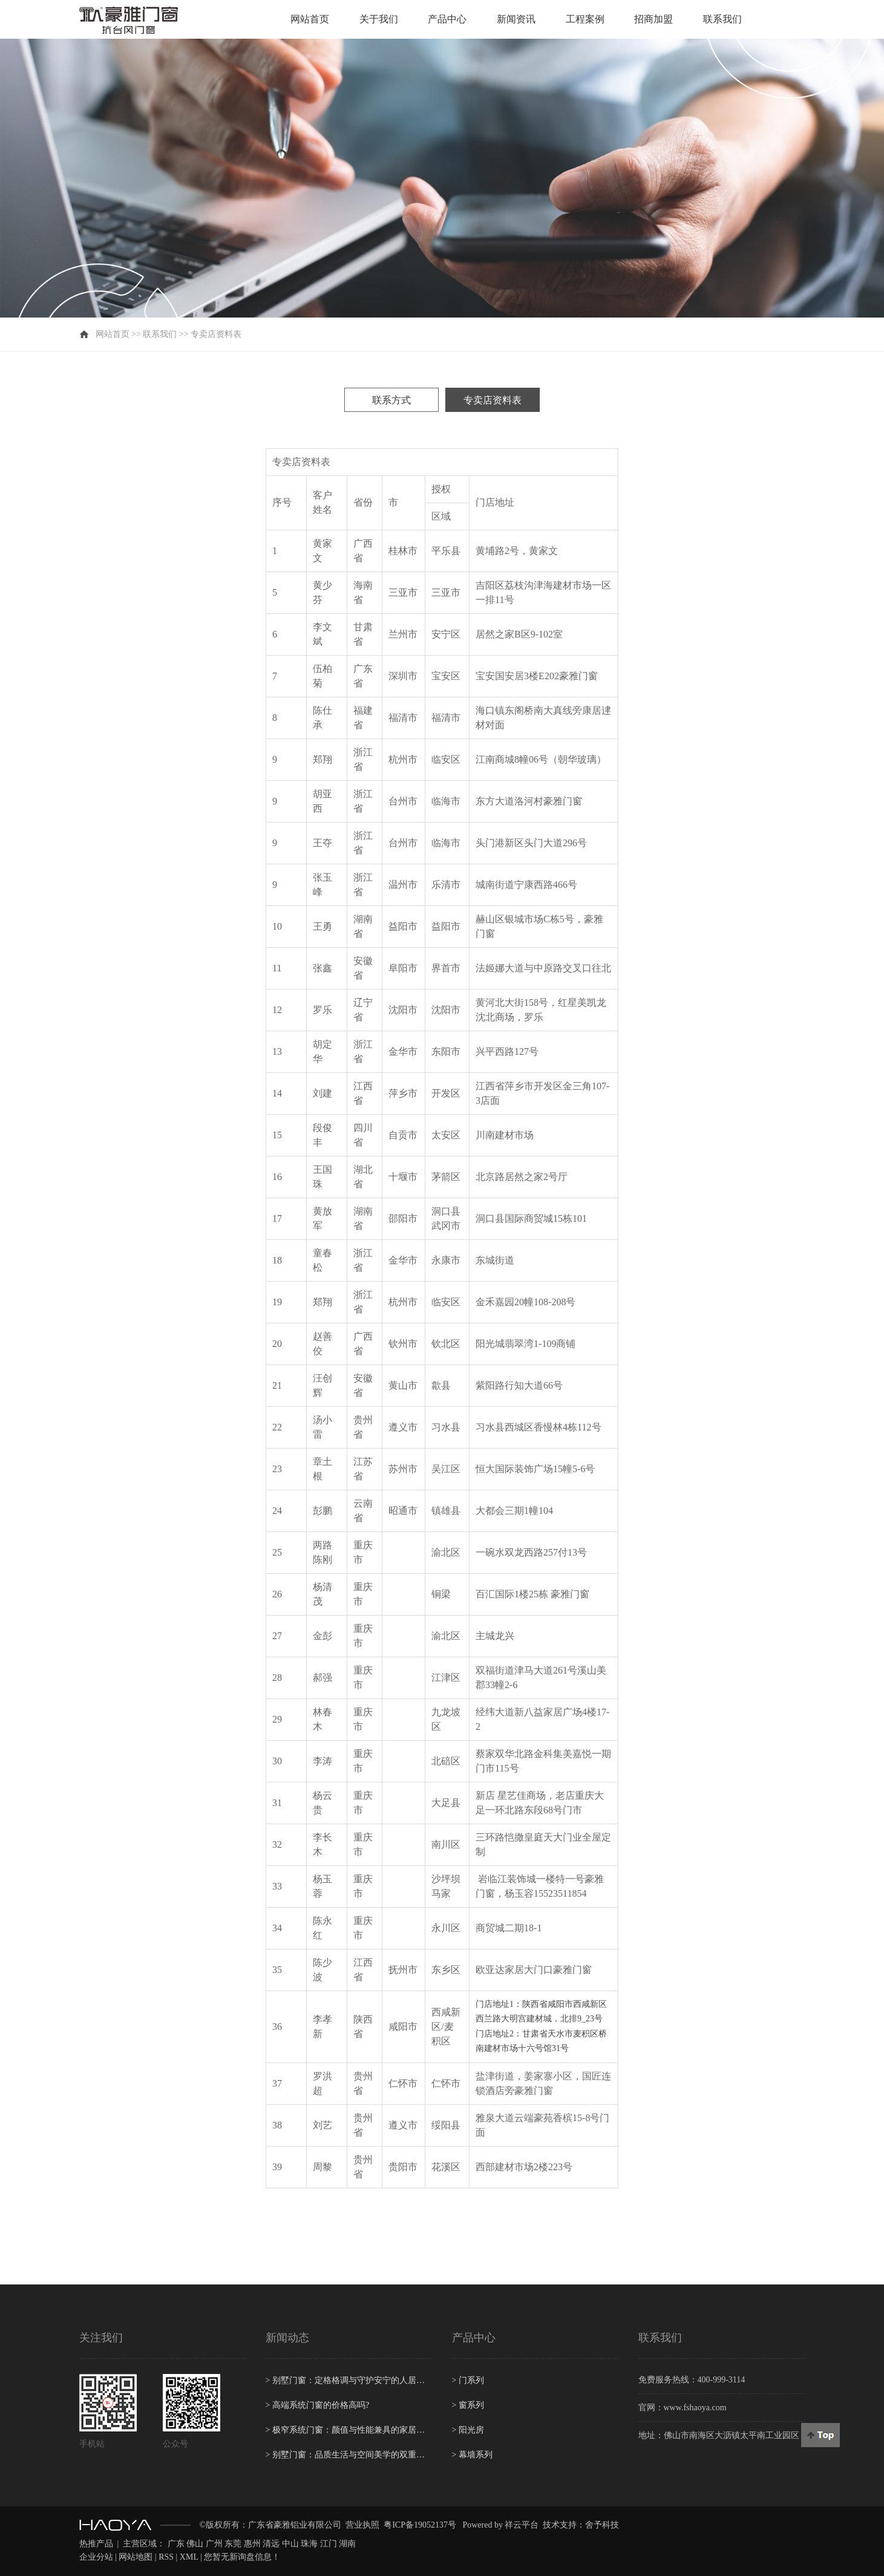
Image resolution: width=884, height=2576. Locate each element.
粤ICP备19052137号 (420, 2524)
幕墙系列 (472, 2454)
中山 (290, 2543)
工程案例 (585, 19)
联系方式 (391, 400)
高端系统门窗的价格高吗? (318, 2405)
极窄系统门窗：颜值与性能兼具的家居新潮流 (349, 2429)
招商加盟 (653, 19)
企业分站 (96, 2556)
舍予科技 (602, 2524)
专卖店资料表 (492, 400)
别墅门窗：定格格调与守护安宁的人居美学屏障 (349, 2380)
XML (189, 2556)
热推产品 (96, 2543)
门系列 (468, 2380)
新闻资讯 (516, 19)
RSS (166, 2556)
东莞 (232, 2543)
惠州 (252, 2543)
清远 (271, 2543)
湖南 (347, 2543)
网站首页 (309, 19)
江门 (328, 2543)
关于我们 (378, 19)
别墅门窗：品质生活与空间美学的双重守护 (349, 2454)
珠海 (309, 2543)
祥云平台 (522, 2524)
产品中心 (447, 19)
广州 (214, 2543)
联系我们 (722, 19)
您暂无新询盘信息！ (242, 2556)
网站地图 (135, 2556)
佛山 (194, 2543)
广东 (176, 2543)
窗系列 (468, 2405)
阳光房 (468, 2429)
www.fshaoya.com (695, 2407)
